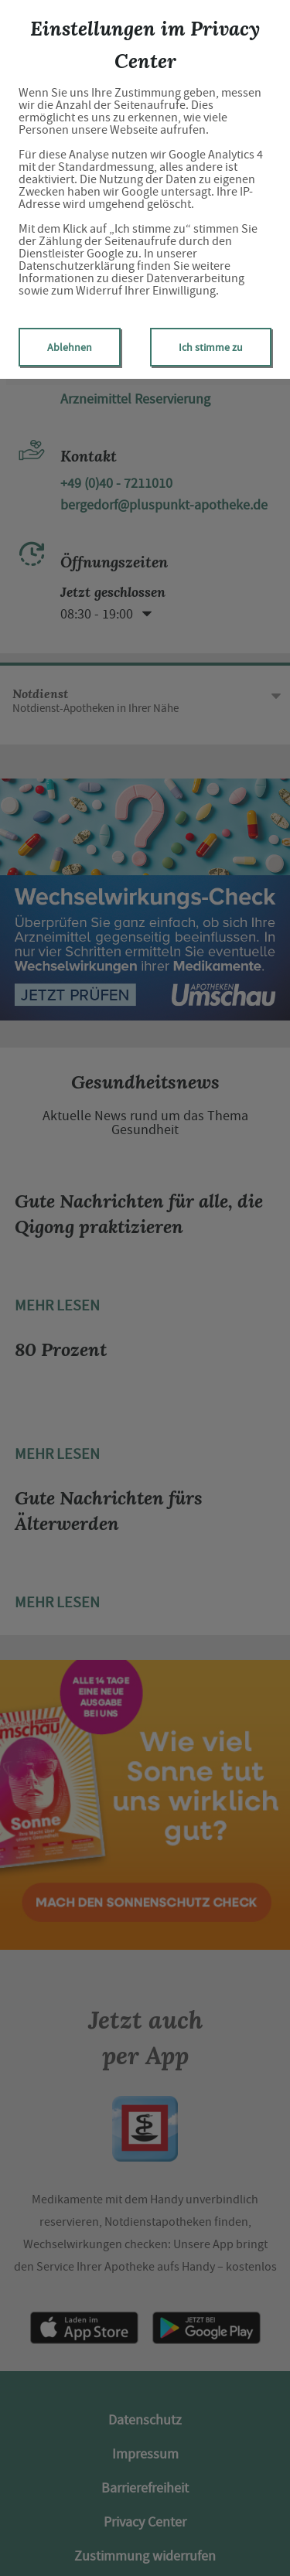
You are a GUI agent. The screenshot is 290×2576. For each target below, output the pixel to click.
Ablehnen (69, 347)
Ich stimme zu (211, 347)
